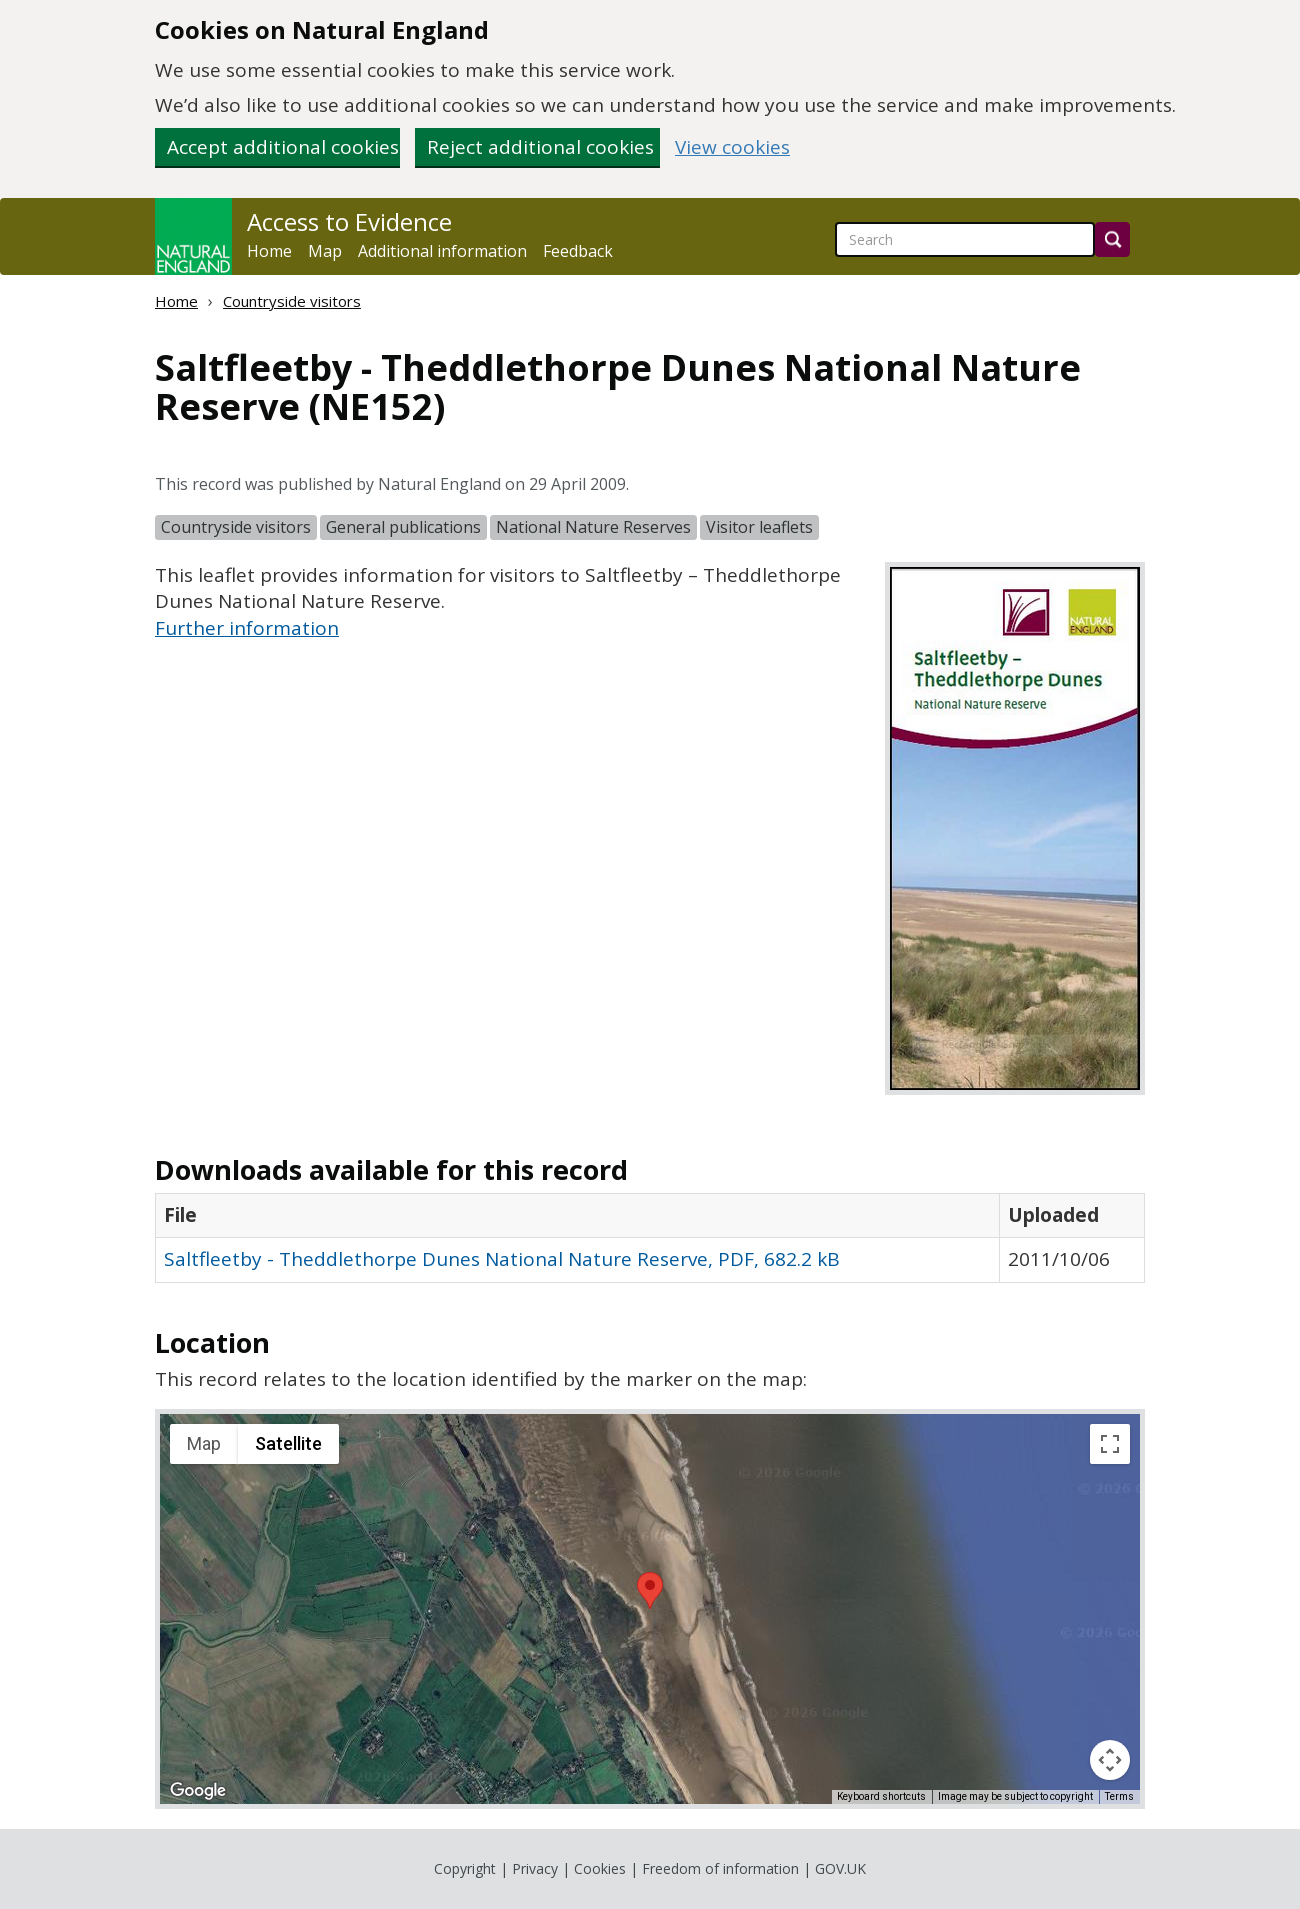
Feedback (578, 251)
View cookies (732, 147)
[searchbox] (965, 239)
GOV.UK (840, 1868)
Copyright (465, 1868)
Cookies (600, 1868)
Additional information (442, 251)
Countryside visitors (292, 301)
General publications (403, 527)
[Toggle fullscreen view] (1110, 1444)
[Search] (1112, 239)
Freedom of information (720, 1868)
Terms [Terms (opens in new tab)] (1119, 1796)
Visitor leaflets (759, 527)
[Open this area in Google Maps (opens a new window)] (198, 1791)
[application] (650, 1609)
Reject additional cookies (540, 147)
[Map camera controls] (1110, 1760)
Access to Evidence (349, 222)
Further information (247, 628)
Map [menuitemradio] (204, 1443)
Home (269, 251)
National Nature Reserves (593, 527)
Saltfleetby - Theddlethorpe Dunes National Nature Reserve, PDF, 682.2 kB (502, 1259)
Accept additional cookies (283, 147)
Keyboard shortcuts (881, 1796)
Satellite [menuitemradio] (288, 1443)
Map (325, 251)
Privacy (535, 1868)
